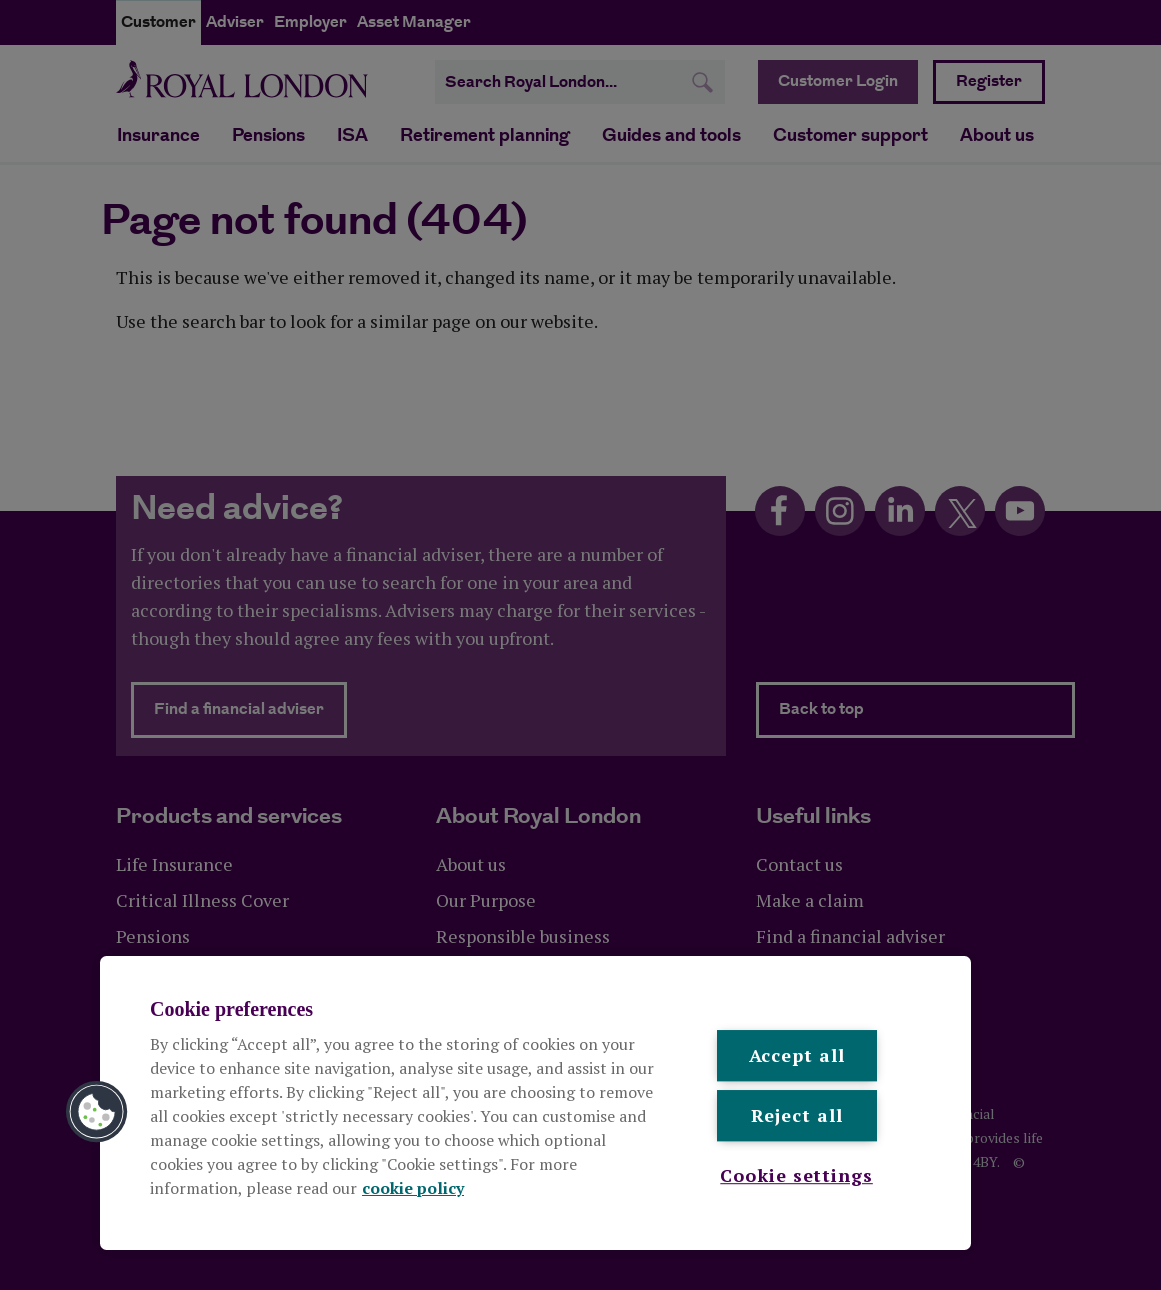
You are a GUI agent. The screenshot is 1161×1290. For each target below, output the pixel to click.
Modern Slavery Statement (444, 1233)
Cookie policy (292, 1233)
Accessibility (592, 1233)
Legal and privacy (171, 1233)
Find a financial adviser (250, 709)
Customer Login (838, 81)
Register (989, 81)
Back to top (821, 709)
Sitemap (682, 1233)
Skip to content (115, 0)
